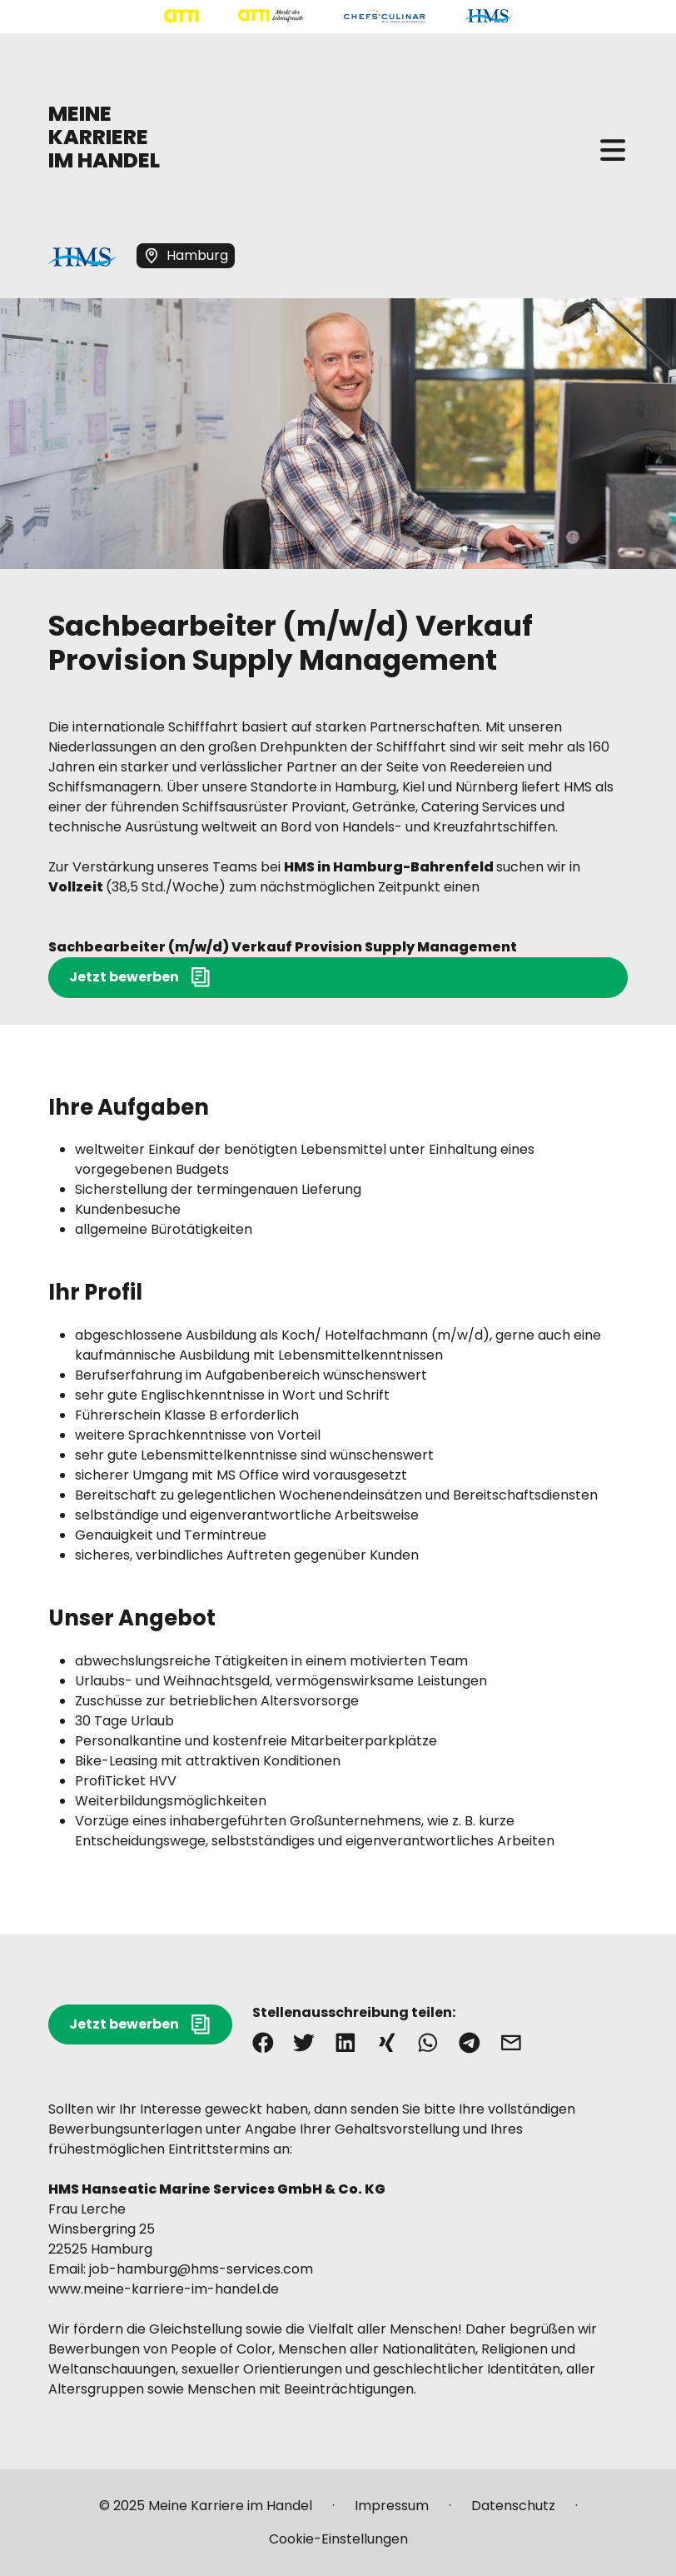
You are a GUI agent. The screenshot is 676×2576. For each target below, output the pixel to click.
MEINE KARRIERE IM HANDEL (104, 137)
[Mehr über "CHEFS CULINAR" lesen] (384, 16)
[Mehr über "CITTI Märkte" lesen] (270, 16)
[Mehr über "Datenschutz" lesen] (513, 2512)
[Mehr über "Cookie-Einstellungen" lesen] (338, 2539)
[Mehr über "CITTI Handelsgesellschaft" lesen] (181, 16)
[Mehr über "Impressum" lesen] (392, 2512)
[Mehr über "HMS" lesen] (488, 16)
